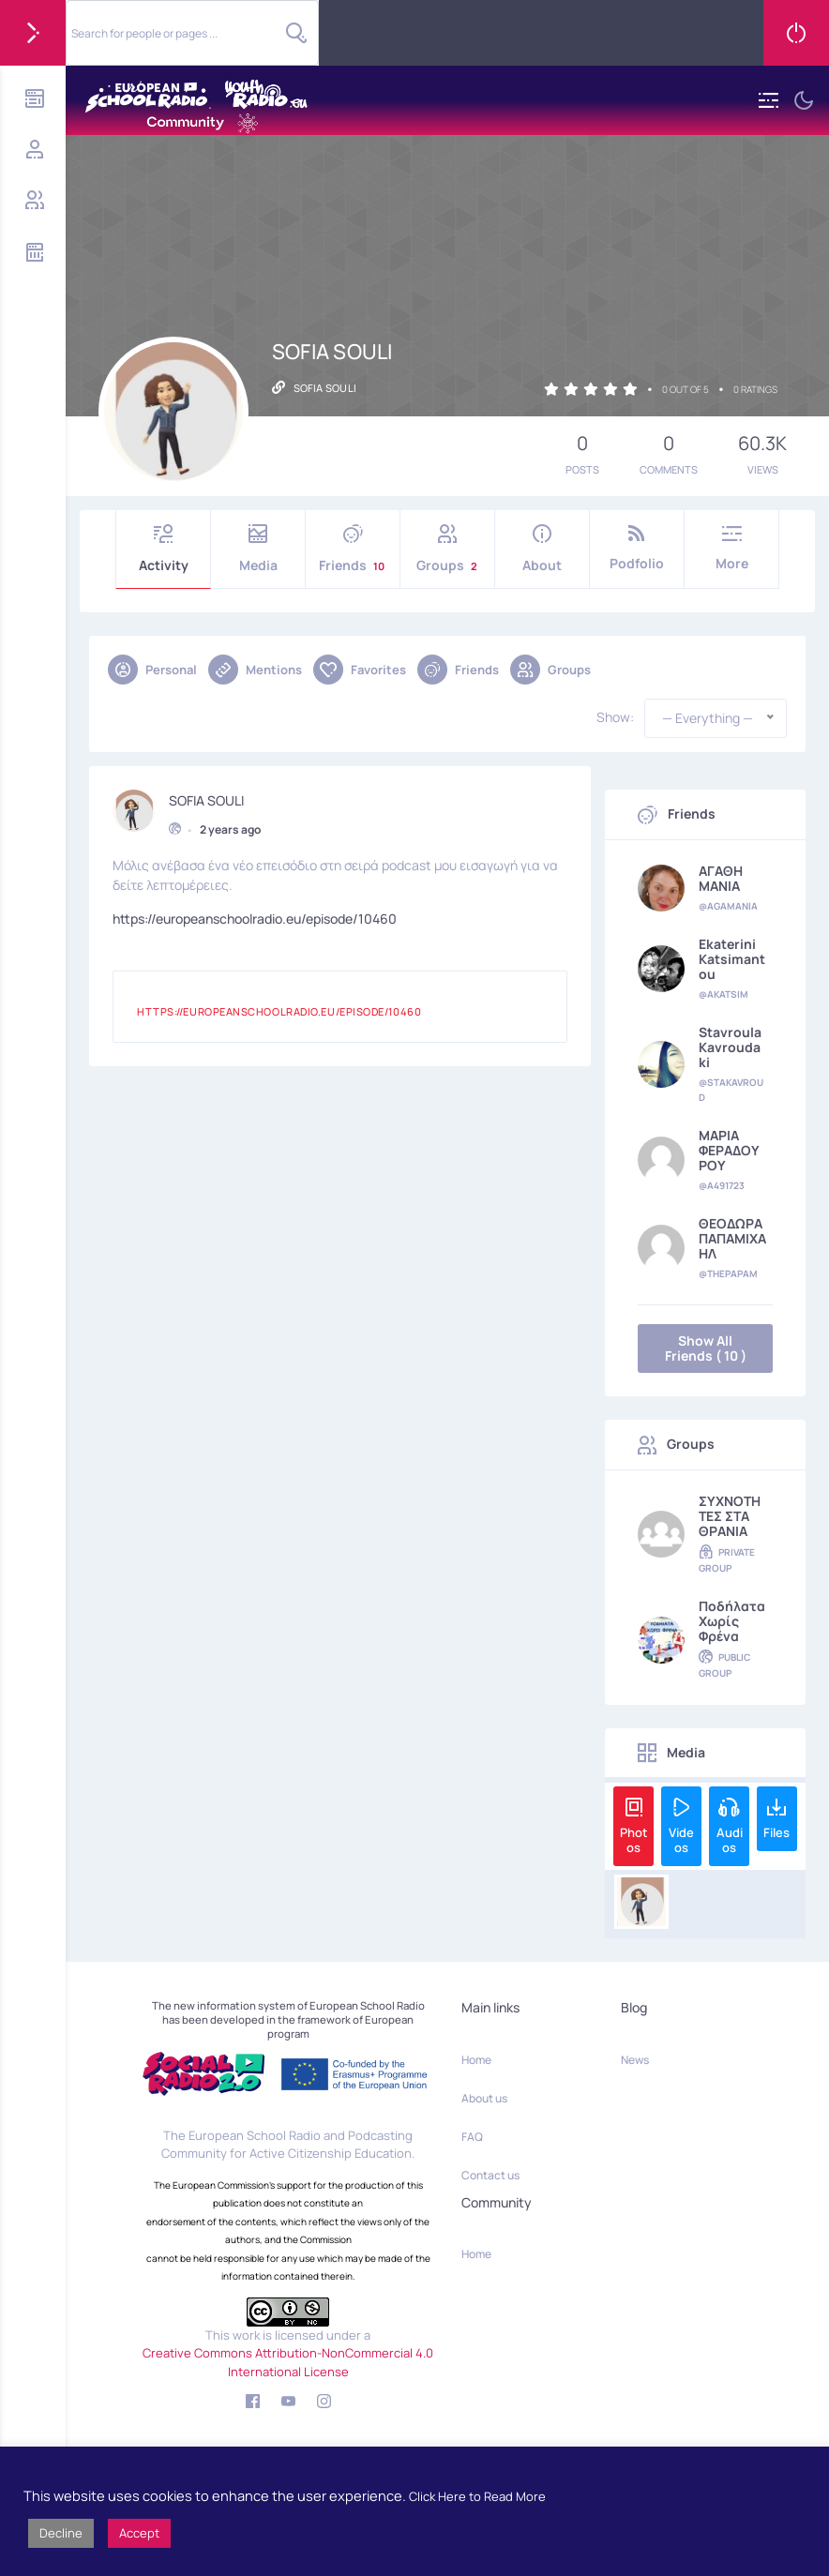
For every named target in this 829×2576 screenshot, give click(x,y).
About (542, 549)
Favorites (359, 670)
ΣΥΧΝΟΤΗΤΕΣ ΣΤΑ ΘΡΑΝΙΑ (730, 1516)
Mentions (255, 670)
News (635, 2060)
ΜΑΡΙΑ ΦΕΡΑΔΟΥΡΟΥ (729, 1150)
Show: (615, 717)
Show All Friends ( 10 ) (705, 1348)
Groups (447, 549)
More (731, 548)
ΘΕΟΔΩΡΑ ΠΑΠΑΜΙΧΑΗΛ (732, 1238)
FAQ (472, 2137)
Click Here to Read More (477, 2496)
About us (484, 2098)
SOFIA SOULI (206, 798)
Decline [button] (61, 2532)
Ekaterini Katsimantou (732, 959)
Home (476, 2060)
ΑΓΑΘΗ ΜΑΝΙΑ (721, 879)
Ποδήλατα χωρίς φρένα (732, 1621)
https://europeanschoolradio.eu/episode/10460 (255, 917)
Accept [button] (139, 2532)
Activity (163, 549)
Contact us (490, 2175)
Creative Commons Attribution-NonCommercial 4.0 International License (288, 2362)
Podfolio (636, 548)
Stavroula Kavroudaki (730, 1047)
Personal (152, 670)
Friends (352, 549)
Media (257, 549)
